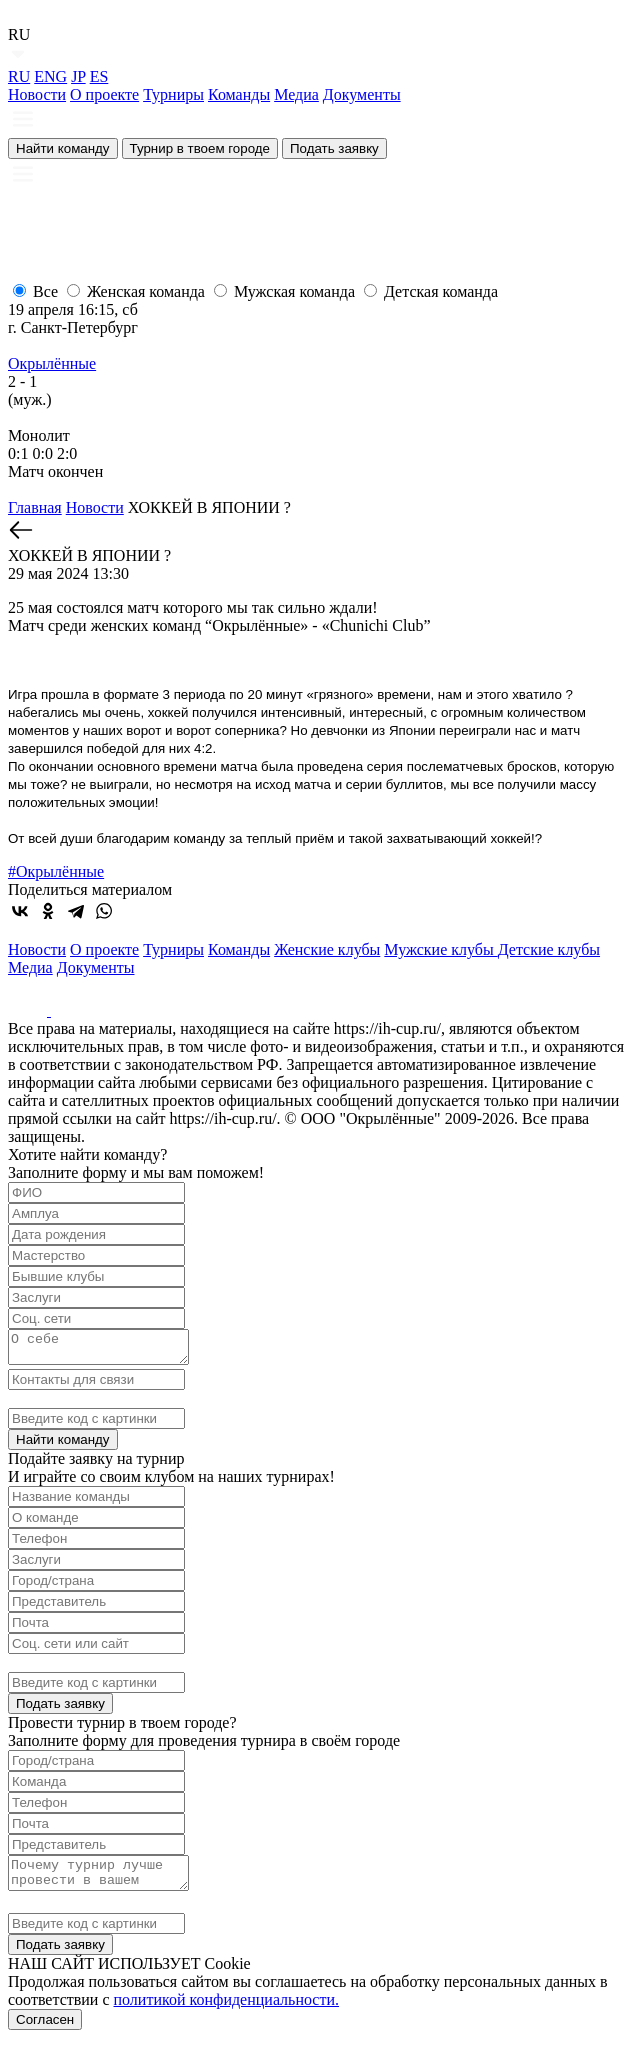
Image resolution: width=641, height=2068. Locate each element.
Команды (239, 94)
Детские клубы (549, 949)
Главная (35, 507)
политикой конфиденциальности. (227, 2011)
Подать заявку (334, 148)
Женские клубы (327, 949)
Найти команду (63, 148)
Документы (362, 94)
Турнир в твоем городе (200, 148)
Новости (37, 94)
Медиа (296, 94)
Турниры (173, 94)
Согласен (45, 2031)
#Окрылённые (56, 871)
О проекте (104, 94)
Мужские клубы (440, 949)
